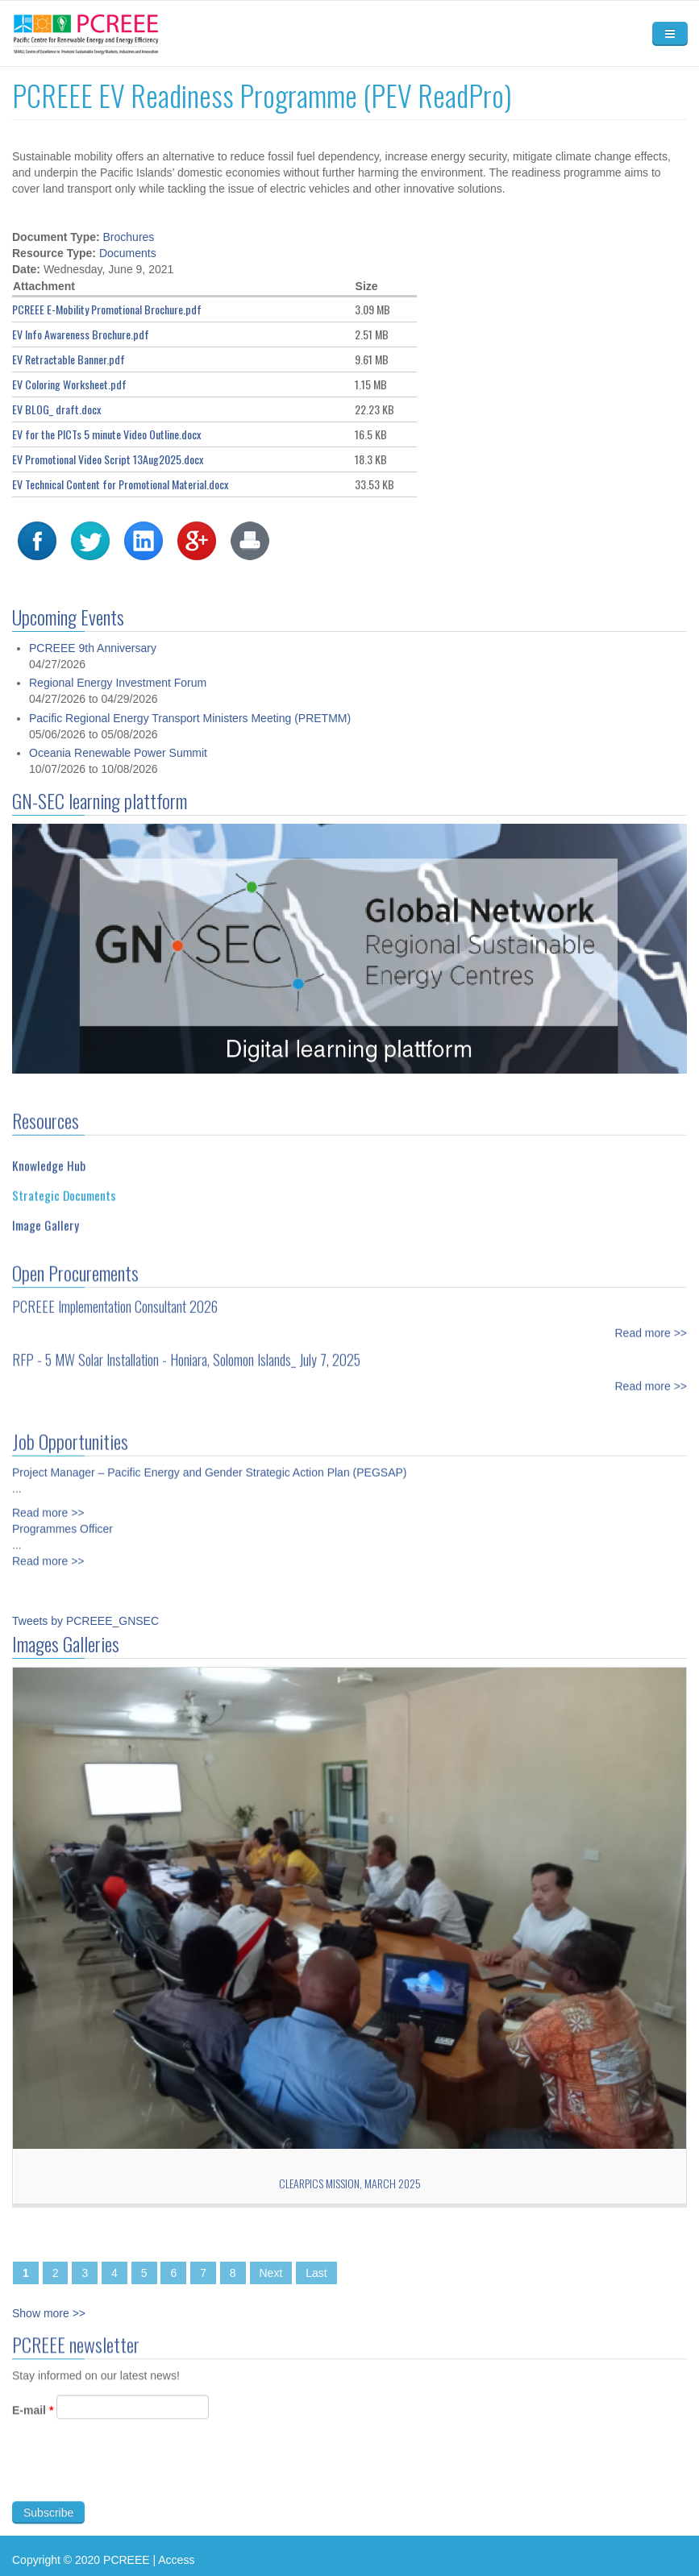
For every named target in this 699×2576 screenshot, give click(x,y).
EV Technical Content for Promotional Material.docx (120, 484)
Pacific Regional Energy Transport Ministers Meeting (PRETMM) (190, 744)
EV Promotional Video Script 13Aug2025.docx (107, 459)
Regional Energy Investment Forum (117, 709)
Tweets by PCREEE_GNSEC (85, 1620)
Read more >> (651, 1324)
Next (271, 2272)
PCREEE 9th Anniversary (92, 674)
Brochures (129, 237)
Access (176, 2559)
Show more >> (48, 2313)
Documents (127, 253)
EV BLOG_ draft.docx (56, 409)
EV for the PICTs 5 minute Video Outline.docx (106, 434)
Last (316, 2272)
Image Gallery (45, 1216)
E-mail (32, 2418)
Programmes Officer (62, 1520)
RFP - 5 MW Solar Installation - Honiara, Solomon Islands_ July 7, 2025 (186, 1350)
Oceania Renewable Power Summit (118, 779)
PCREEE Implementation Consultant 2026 (115, 1297)
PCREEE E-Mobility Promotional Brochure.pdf (107, 309)
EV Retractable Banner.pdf (68, 359)
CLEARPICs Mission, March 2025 (350, 2183)
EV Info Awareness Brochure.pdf (80, 334)
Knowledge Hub (48, 1156)
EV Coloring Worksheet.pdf (69, 384)
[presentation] (134, 2479)
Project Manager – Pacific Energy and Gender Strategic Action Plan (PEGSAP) (209, 1463)
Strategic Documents (64, 1186)
